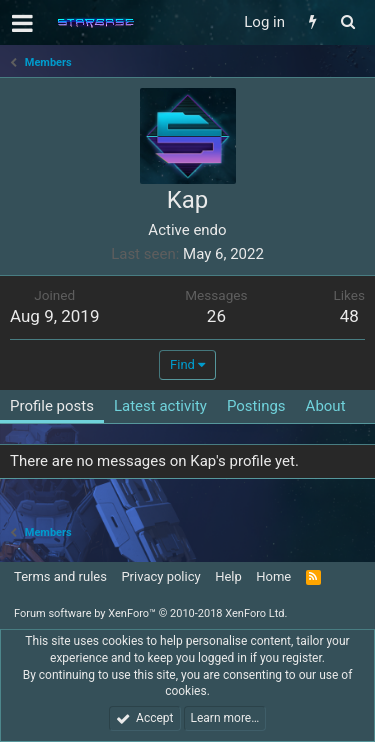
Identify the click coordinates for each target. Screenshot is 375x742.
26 (216, 316)
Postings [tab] (256, 406)
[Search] (347, 22)
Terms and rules (60, 576)
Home (273, 576)
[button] (22, 23)
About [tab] (326, 406)
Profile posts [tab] (52, 406)
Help (228, 576)
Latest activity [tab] (160, 406)
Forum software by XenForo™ (150, 613)
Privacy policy (160, 576)
